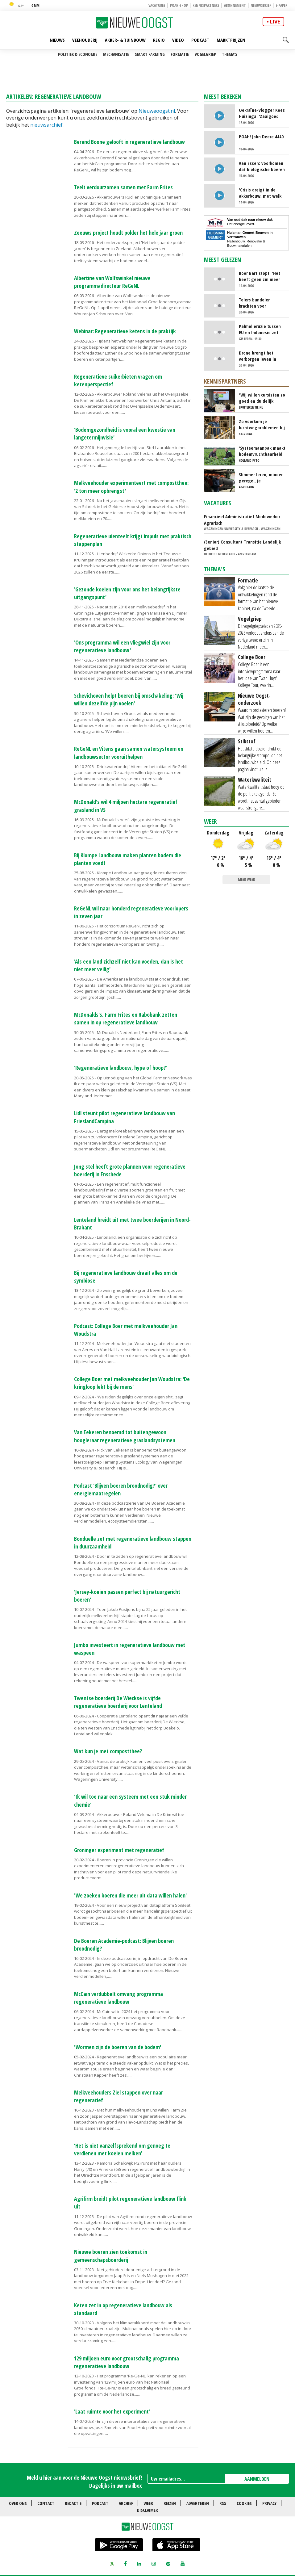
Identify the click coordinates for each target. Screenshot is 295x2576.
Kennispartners (206, 5)
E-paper (281, 5)
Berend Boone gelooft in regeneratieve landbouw (129, 141)
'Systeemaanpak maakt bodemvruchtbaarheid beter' (262, 451)
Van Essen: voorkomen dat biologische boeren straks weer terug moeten (262, 166)
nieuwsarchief (46, 124)
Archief (126, 2503)
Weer (210, 821)
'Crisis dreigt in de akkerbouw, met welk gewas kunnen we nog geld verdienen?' (261, 193)
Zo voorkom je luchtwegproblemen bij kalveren (262, 424)
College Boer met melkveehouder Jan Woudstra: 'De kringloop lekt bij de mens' (132, 1382)
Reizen (170, 2503)
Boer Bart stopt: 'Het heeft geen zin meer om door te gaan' (259, 276)
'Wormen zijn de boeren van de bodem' (117, 2047)
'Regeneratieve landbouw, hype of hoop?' (120, 1067)
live (275, 21)
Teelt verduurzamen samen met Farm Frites (123, 187)
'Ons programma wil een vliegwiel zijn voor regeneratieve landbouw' (122, 646)
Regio (159, 40)
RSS (222, 2503)
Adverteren (197, 2503)
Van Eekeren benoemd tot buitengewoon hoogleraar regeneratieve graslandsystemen (124, 1435)
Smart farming (150, 54)
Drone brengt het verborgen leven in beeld (257, 356)
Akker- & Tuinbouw (125, 40)
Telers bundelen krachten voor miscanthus (255, 302)
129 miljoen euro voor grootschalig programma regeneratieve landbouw (126, 2362)
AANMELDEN (256, 2479)
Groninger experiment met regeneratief (119, 1850)
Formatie (180, 54)
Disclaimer (147, 2510)
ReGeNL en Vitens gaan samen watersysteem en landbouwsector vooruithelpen (128, 752)
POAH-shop (179, 5)
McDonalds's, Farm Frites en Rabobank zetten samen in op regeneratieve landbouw (125, 1018)
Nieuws (57, 40)
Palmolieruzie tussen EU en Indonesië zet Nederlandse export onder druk (260, 329)
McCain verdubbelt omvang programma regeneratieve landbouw (118, 1997)
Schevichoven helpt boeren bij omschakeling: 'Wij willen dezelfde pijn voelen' (128, 699)
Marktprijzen (231, 40)
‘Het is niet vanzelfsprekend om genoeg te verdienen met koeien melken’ (122, 2149)
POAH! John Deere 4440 (261, 136)
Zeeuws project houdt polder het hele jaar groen (128, 232)
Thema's (229, 54)
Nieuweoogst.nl (157, 110)
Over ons (18, 2503)
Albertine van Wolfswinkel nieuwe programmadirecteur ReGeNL (112, 281)
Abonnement (235, 5)
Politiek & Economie (77, 54)
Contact (45, 2503)
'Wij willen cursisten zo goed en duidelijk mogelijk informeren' (262, 398)
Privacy (269, 2503)
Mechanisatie (116, 54)
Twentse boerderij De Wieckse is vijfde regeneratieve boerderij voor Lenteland (118, 1701)
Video (178, 40)
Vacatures (156, 5)
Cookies (244, 2503)
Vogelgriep (205, 54)
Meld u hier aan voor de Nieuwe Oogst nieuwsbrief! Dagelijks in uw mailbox (84, 2481)
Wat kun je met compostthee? (108, 1751)
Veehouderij (85, 40)
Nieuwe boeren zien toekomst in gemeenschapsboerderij (110, 2255)
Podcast (200, 40)
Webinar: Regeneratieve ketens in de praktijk (125, 331)
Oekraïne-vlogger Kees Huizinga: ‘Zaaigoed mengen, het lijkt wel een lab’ (262, 113)
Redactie (73, 2503)
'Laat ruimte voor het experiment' (112, 2411)
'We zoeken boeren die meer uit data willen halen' (130, 1895)
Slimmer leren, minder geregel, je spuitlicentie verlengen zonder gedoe (262, 477)
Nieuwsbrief (261, 5)
